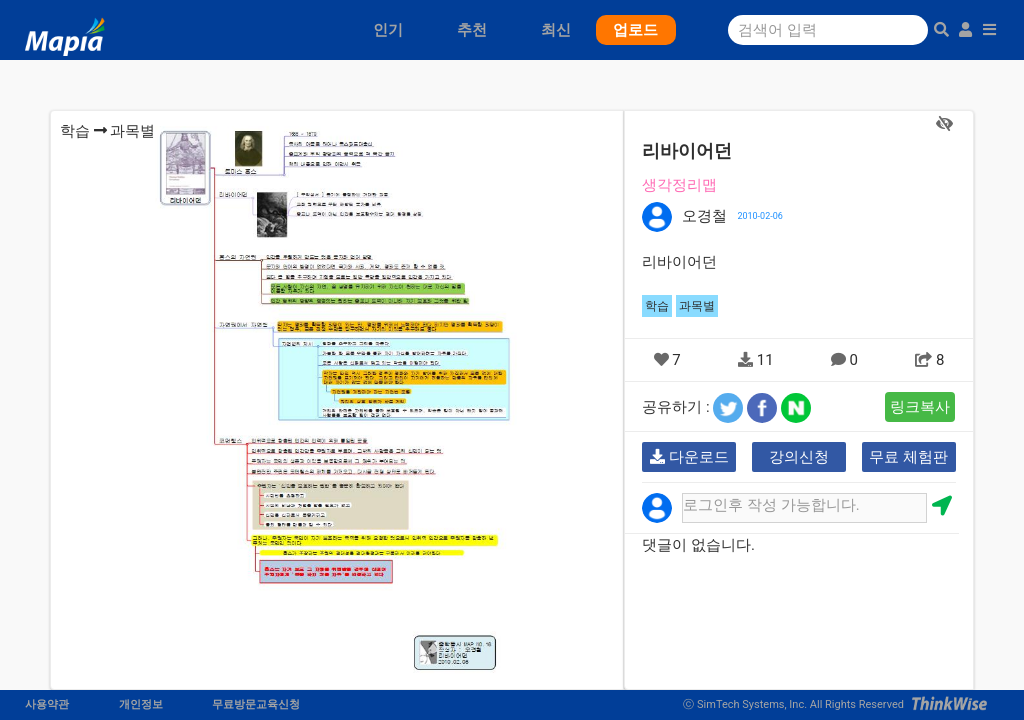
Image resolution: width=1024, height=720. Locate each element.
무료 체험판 (908, 457)
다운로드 (689, 457)
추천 (472, 30)
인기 (388, 30)
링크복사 (920, 407)
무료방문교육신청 (256, 704)
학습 (75, 131)
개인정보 (141, 704)
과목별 (132, 131)
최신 (556, 30)
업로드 (635, 30)
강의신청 (799, 457)
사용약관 (47, 704)
